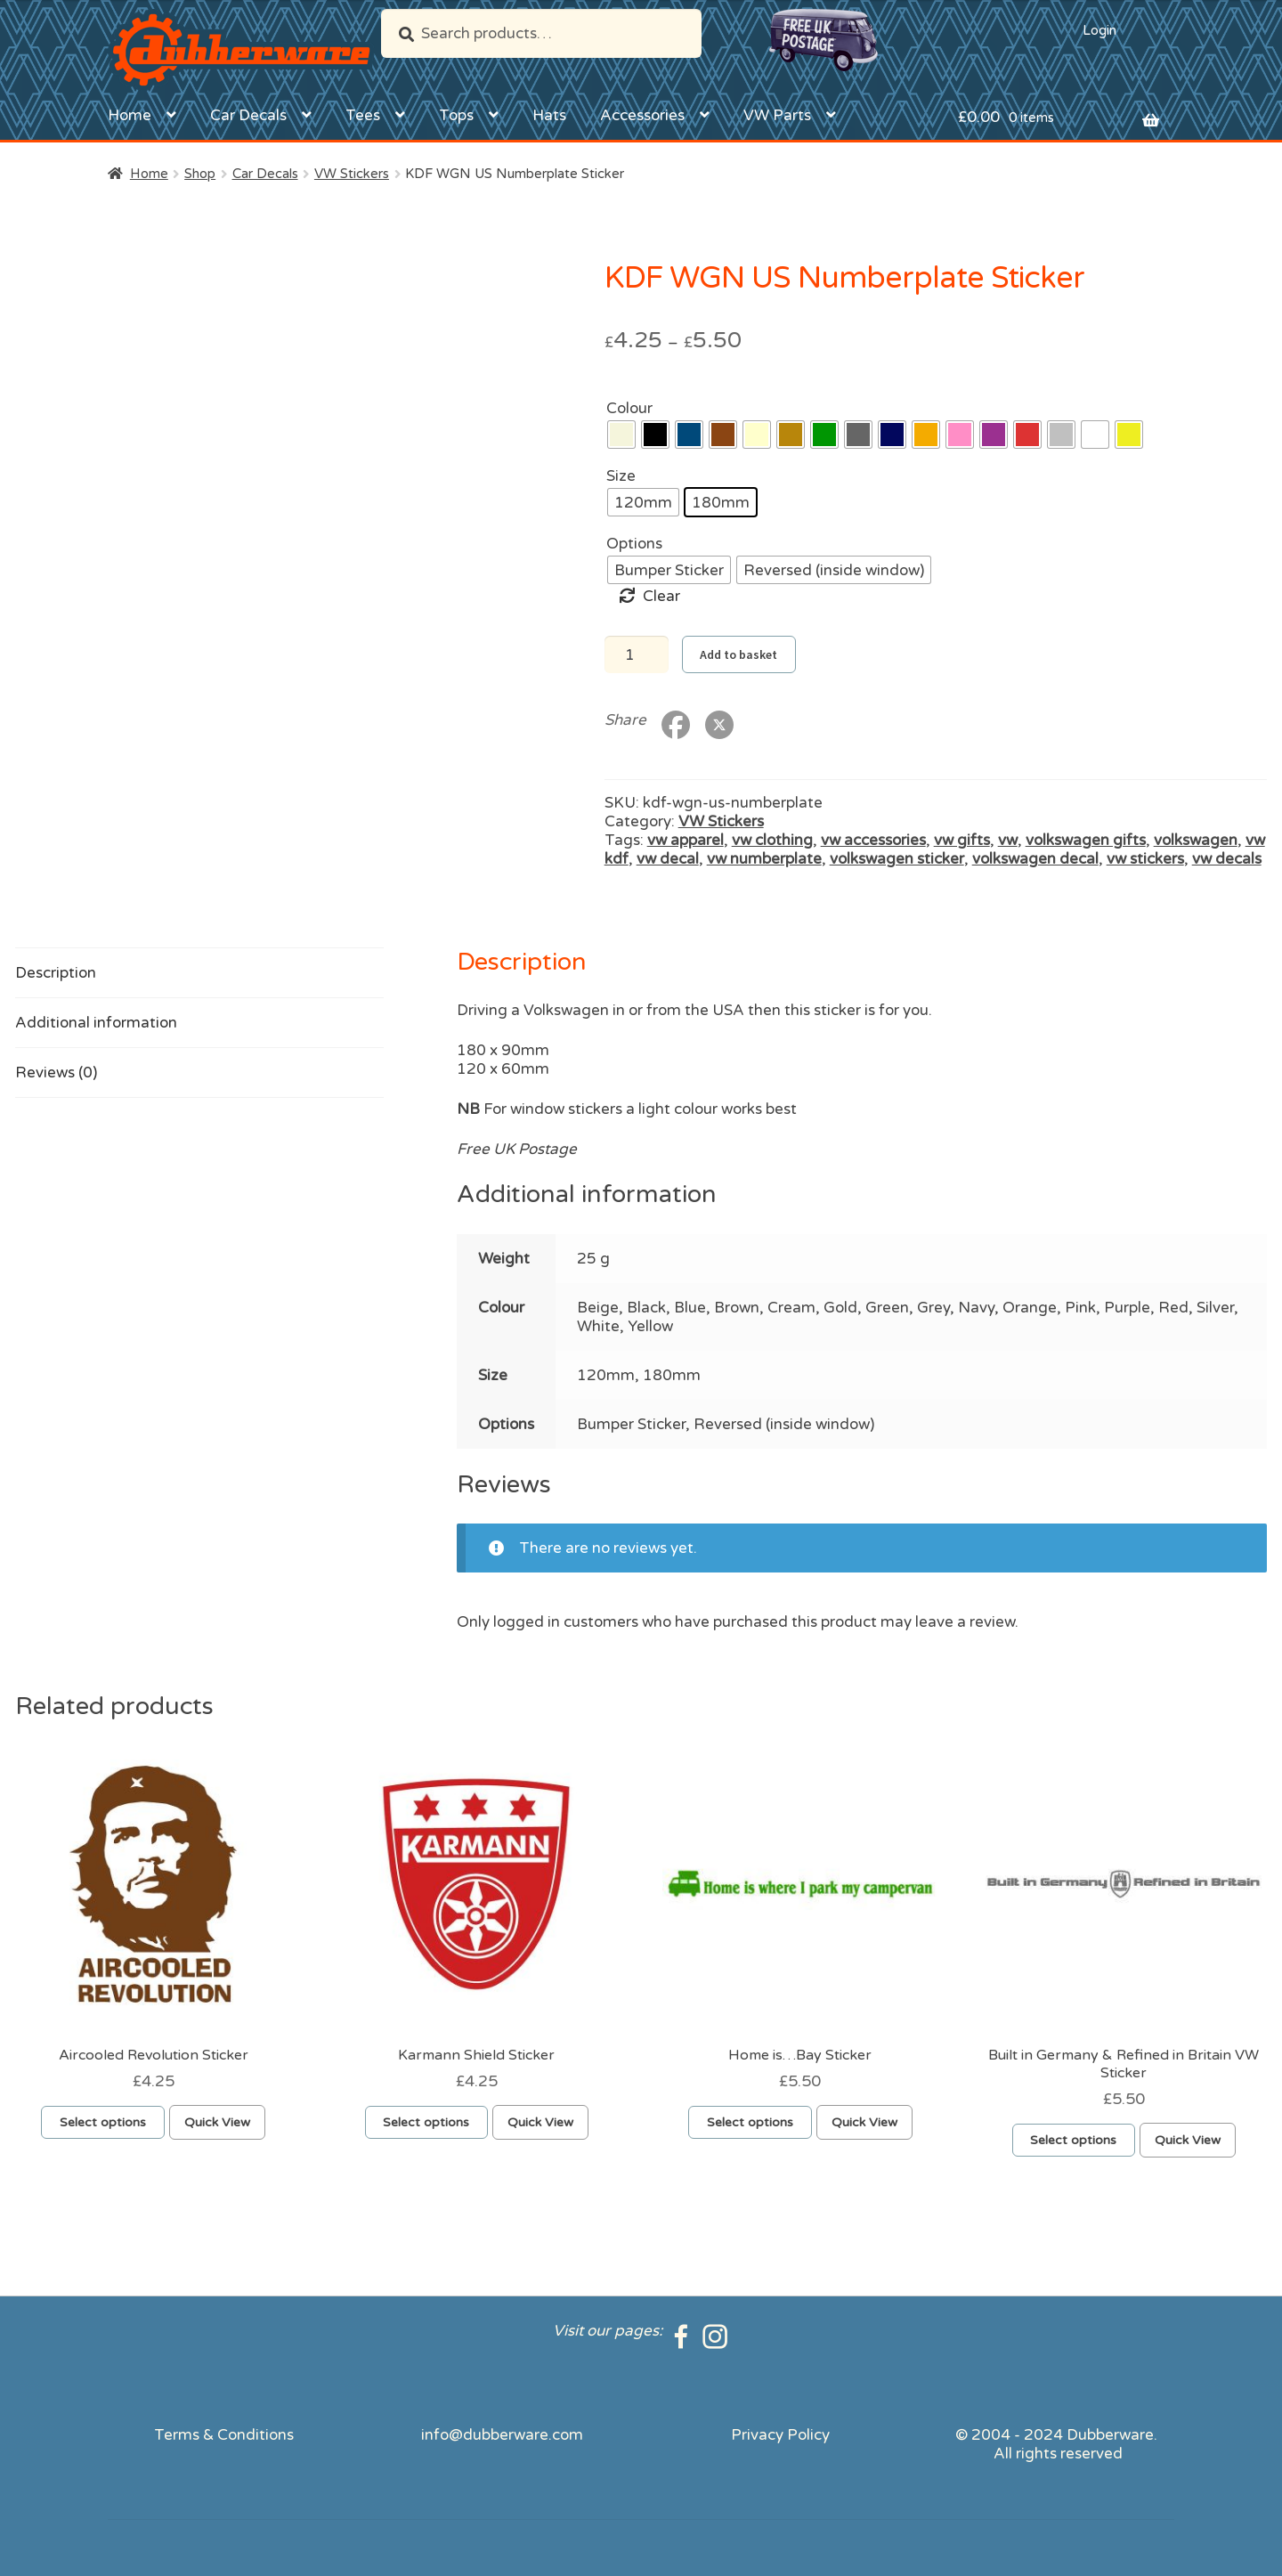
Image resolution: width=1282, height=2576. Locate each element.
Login (1099, 30)
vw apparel (685, 840)
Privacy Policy (780, 2435)
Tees (362, 115)
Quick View (217, 2122)
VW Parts (777, 115)
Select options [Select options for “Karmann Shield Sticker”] (426, 2122)
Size (621, 476)
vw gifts (962, 840)
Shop (199, 174)
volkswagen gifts (1086, 840)
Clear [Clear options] (661, 596)
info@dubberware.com (502, 2435)
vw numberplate (764, 858)
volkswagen (1195, 840)
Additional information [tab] (96, 1022)
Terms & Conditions (224, 2435)
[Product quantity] (636, 654)
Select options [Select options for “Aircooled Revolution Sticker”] (103, 2122)
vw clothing (772, 840)
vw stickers (1145, 858)
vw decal (668, 858)
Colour (629, 408)
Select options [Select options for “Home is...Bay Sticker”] (750, 2122)
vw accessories (873, 840)
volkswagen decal (1035, 858)
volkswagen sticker (897, 858)
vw (1008, 840)
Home (129, 115)
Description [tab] (55, 972)
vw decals (1227, 858)
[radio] (621, 434)
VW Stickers (351, 174)
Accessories (642, 115)
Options (634, 543)
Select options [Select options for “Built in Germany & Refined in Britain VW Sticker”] (1073, 2140)
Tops (456, 115)
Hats (549, 115)
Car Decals (248, 115)
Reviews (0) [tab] (56, 1072)
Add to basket (738, 654)
